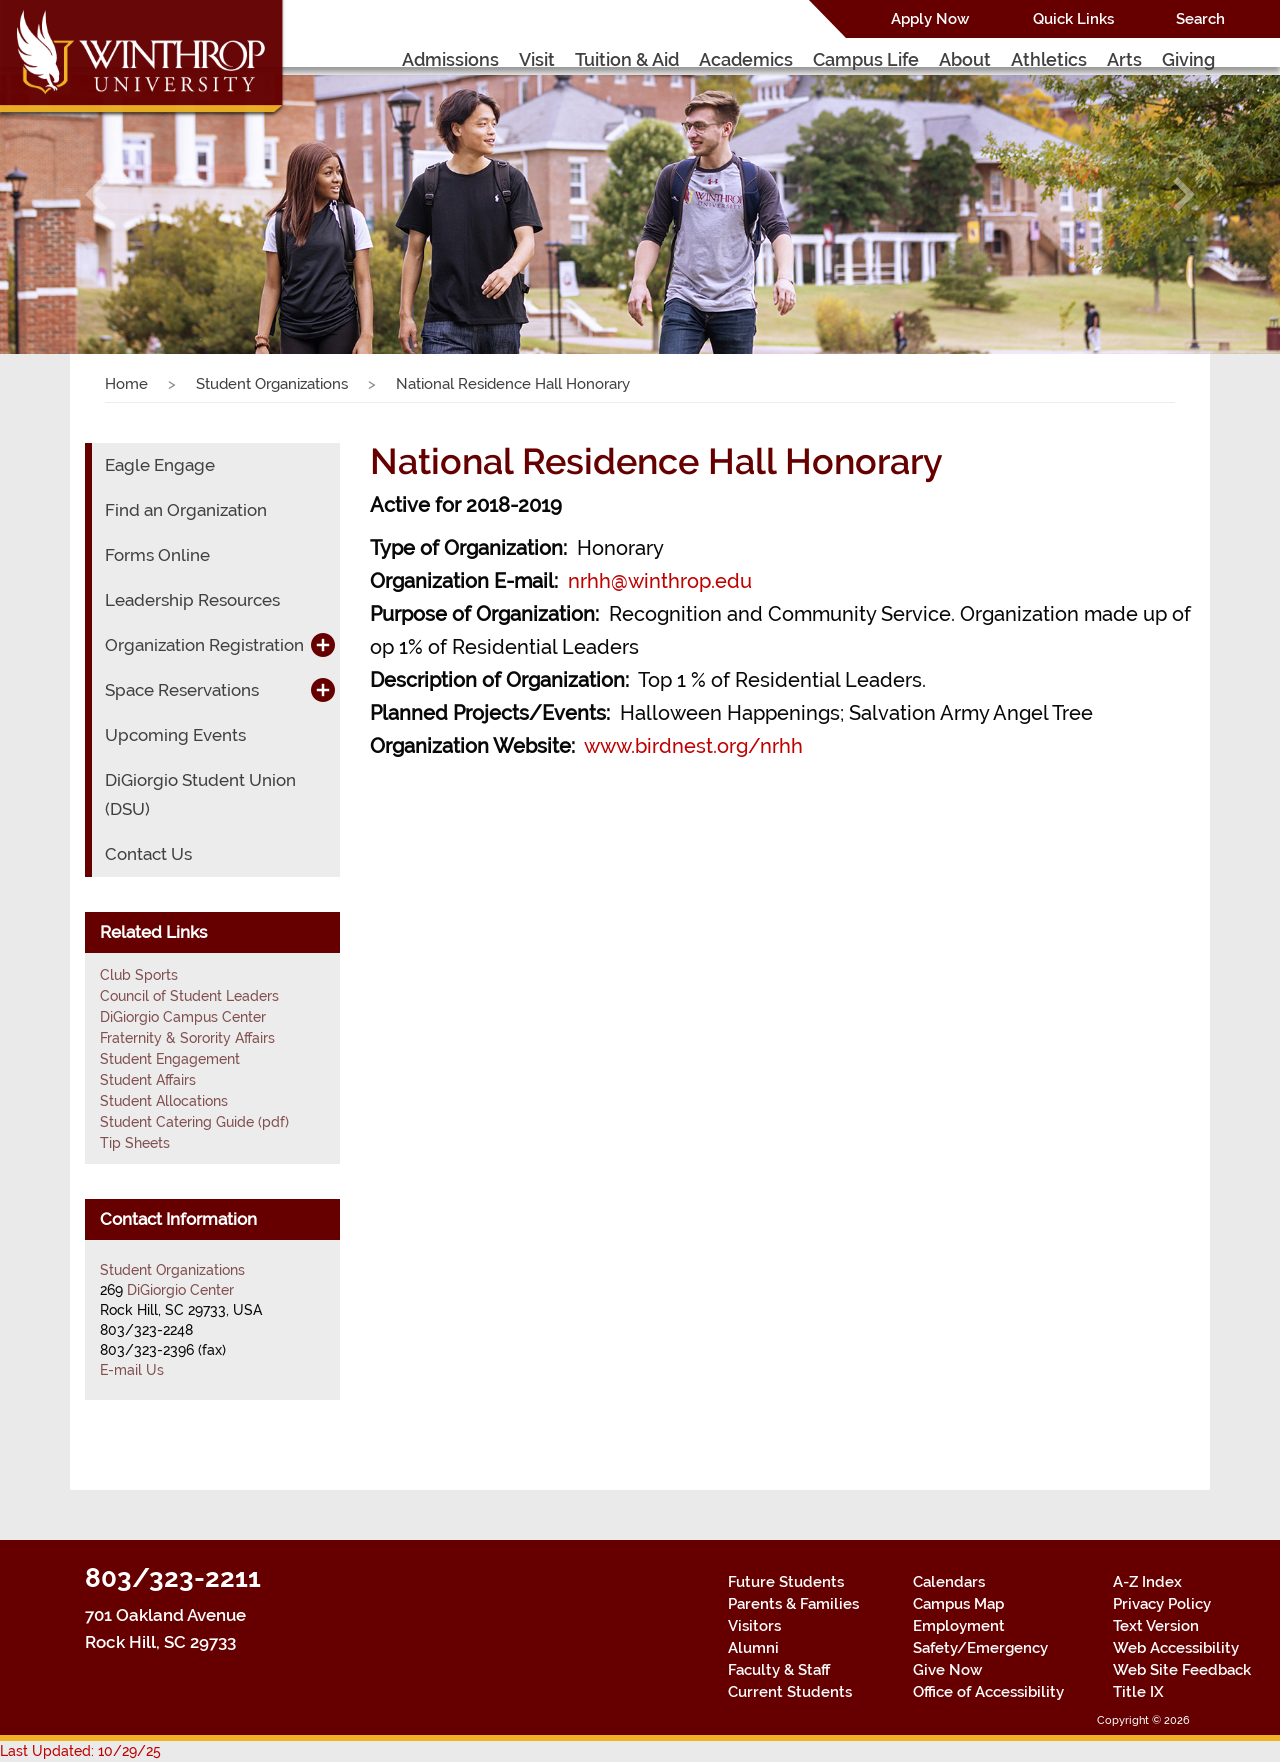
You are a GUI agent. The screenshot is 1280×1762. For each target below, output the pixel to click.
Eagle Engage (160, 465)
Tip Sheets (135, 1143)
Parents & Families (793, 1604)
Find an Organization (186, 510)
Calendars (949, 1582)
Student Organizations (272, 384)
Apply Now (930, 19)
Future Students (786, 1582)
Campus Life (866, 59)
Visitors (754, 1626)
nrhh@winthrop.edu (660, 581)
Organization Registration (204, 645)
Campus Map (958, 1604)
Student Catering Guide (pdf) (194, 1122)
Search (1200, 19)
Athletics (1049, 59)
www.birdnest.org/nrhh (693, 746)
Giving (1188, 59)
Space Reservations (182, 690)
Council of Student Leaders (189, 996)
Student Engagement (170, 1059)
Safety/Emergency (980, 1648)
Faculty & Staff (779, 1670)
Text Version (1156, 1626)
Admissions (450, 59)
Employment (959, 1626)
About (965, 59)
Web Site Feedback (1182, 1670)
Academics (746, 59)
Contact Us (148, 854)
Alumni (753, 1648)
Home (126, 384)
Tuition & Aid (627, 59)
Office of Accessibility (988, 1692)
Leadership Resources (192, 600)
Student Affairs (148, 1080)
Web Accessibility (1176, 1648)
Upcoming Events (175, 735)
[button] (96, 194)
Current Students (790, 1692)
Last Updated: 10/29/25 (80, 1751)
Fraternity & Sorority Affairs (187, 1038)
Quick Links (1073, 19)
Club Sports (139, 975)
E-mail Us (132, 1370)
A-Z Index (1147, 1582)
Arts (1124, 59)
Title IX (1138, 1692)
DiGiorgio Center (180, 1290)
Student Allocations (164, 1101)
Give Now (947, 1670)
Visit (537, 59)
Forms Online (157, 555)
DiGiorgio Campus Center (183, 1017)
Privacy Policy (1162, 1604)
